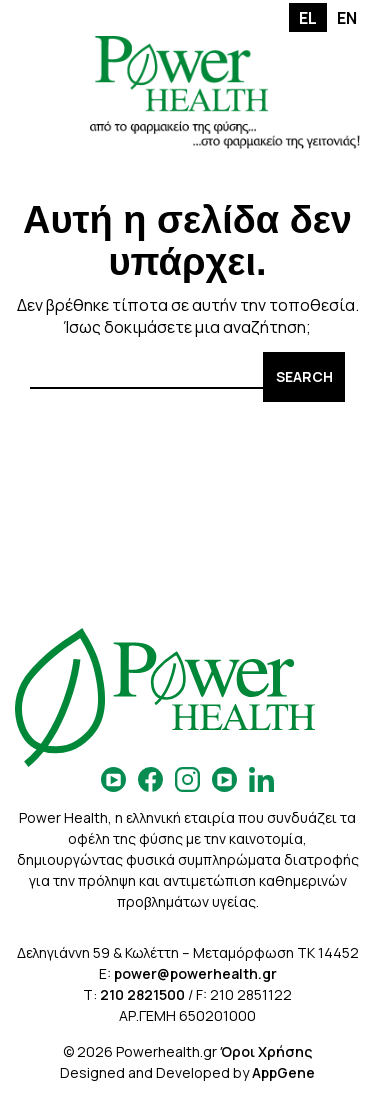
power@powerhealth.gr (195, 973)
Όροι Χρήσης (266, 1051)
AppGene (283, 1072)
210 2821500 (142, 994)
